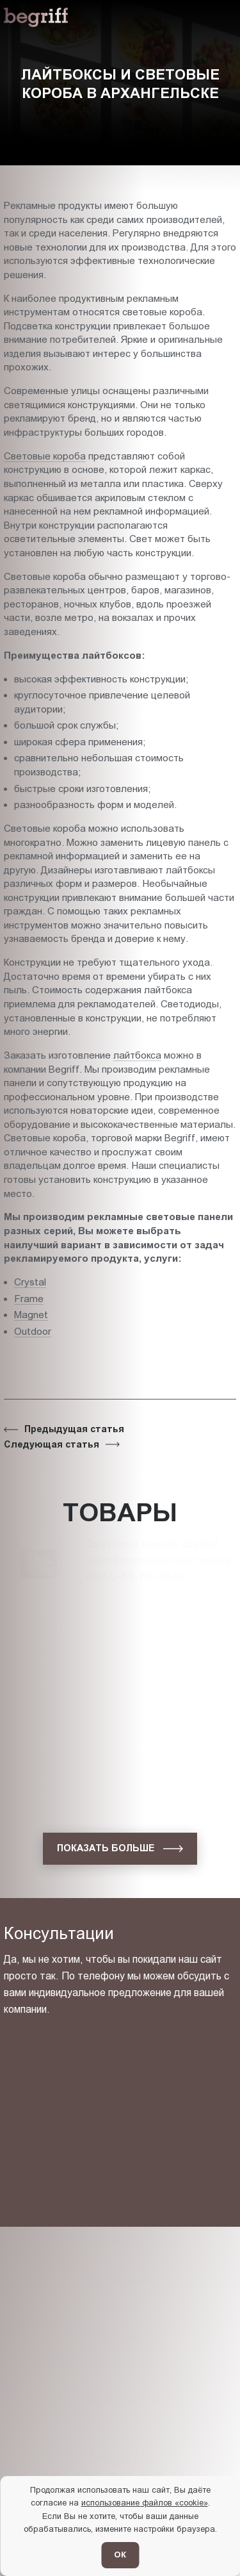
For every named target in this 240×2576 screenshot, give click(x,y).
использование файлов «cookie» (144, 2502)
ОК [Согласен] (120, 2554)
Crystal (30, 1281)
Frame (29, 1298)
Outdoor (32, 1331)
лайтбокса (137, 1055)
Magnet (31, 1314)
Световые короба (45, 455)
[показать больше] (120, 1849)
